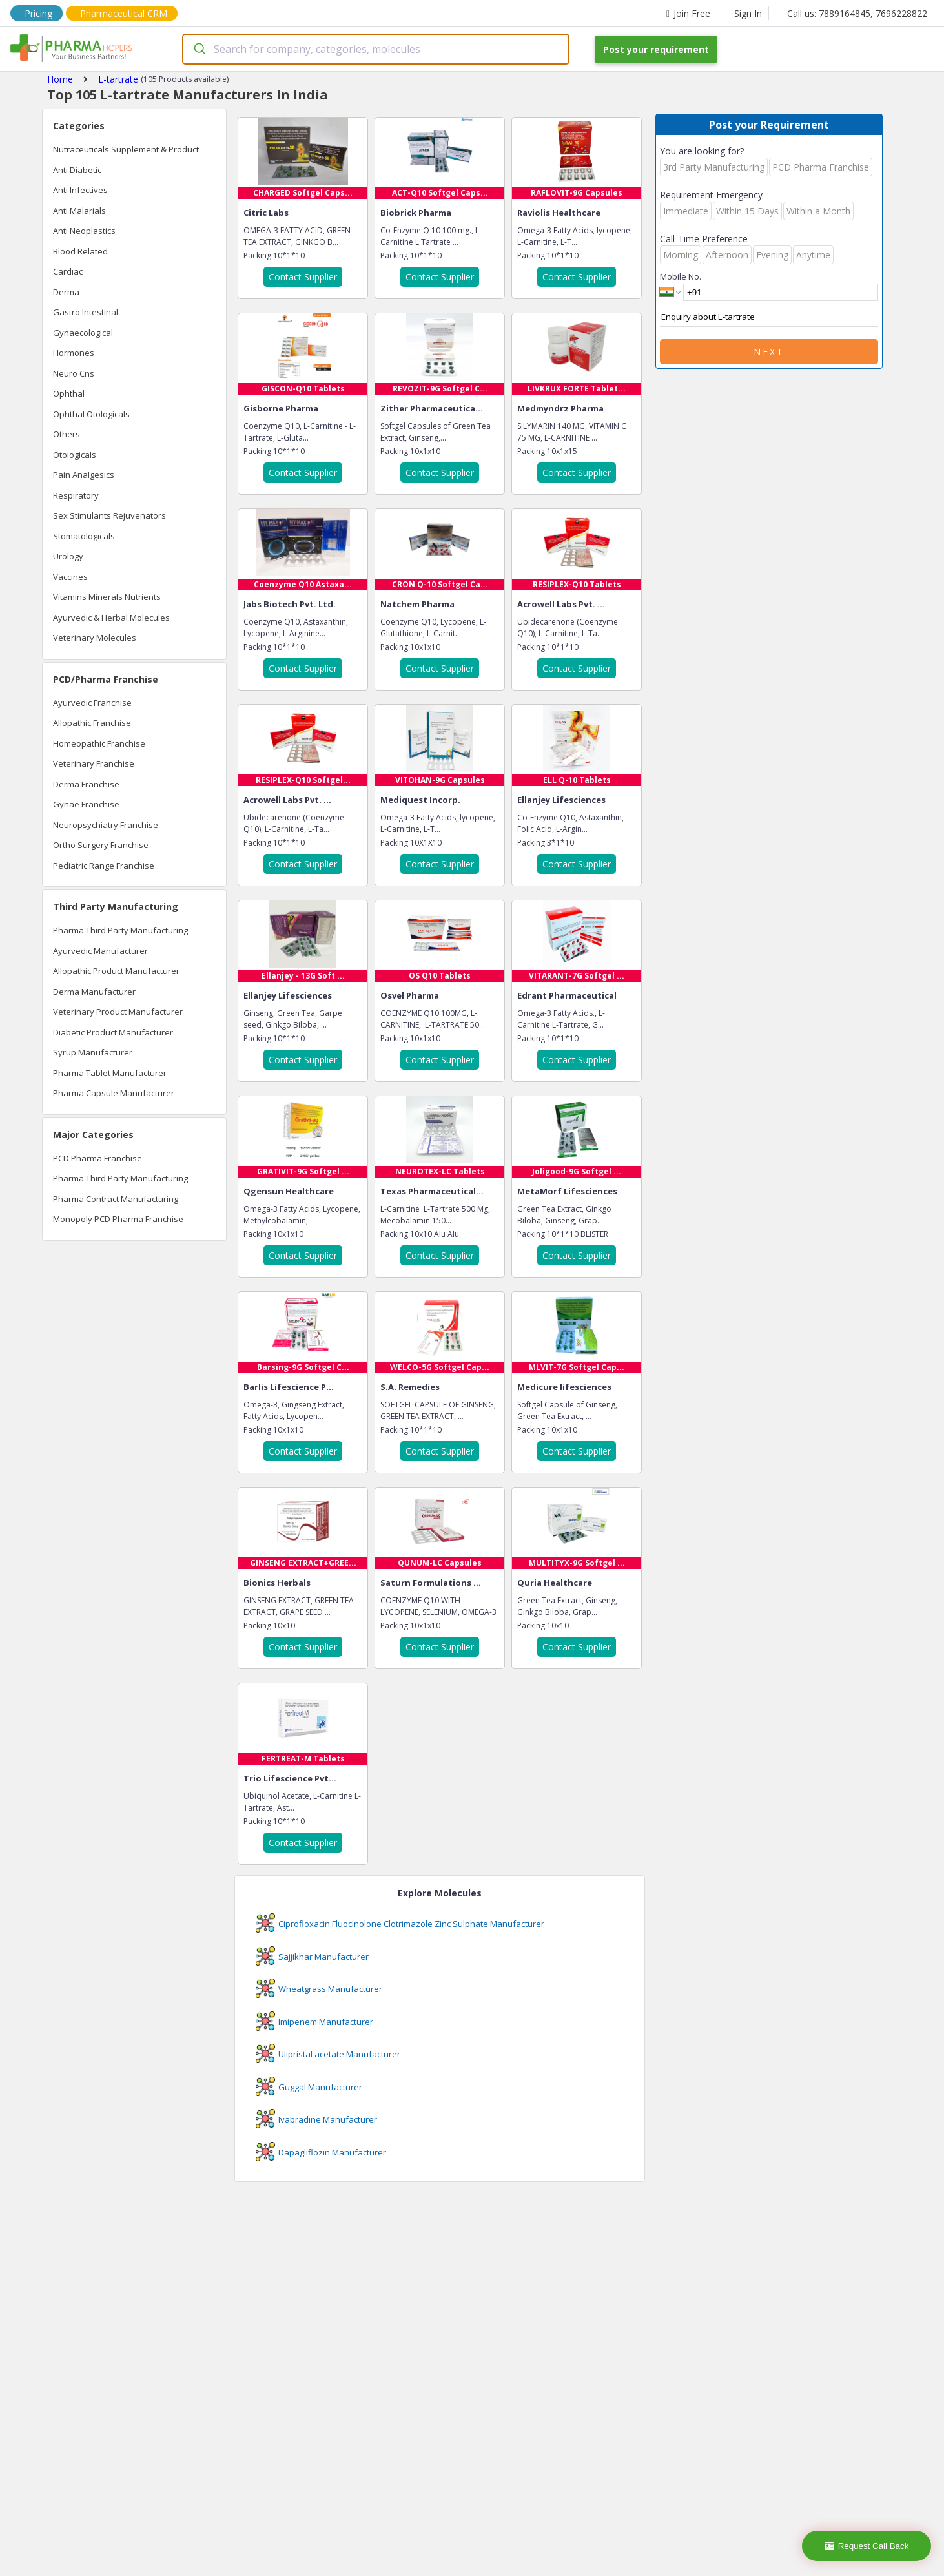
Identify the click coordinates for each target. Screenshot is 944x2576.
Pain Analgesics (83, 475)
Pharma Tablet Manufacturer (110, 1073)
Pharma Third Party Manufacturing (120, 930)
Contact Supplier (303, 277)
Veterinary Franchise (93, 763)
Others (66, 434)
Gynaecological (83, 332)
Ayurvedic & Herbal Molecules (111, 617)
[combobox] (375, 49)
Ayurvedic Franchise (92, 703)
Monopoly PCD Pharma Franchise (118, 1219)
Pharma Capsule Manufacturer (113, 1093)
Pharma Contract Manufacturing (115, 1199)
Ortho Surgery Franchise (101, 845)
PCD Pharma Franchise (97, 1158)
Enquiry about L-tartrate (769, 317)
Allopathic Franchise (92, 723)
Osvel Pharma (409, 995)
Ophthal (69, 393)
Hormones (73, 352)
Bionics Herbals (277, 1582)
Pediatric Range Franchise (103, 865)
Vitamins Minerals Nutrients (107, 597)
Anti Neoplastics (84, 230)
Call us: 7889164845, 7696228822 (857, 13)
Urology (68, 556)
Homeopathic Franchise (99, 743)
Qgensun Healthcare (288, 1191)
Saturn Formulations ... (430, 1582)
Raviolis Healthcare (558, 212)
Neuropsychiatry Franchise (105, 825)
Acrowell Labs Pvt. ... (561, 604)
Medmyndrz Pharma (560, 408)
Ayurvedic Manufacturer (100, 951)
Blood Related (80, 251)
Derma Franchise (86, 784)
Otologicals (74, 455)
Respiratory (76, 495)
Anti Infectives (80, 190)
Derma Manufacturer (94, 991)
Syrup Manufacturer (92, 1052)
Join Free (688, 13)
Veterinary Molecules (94, 637)
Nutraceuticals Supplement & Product (126, 149)
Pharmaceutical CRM (123, 13)
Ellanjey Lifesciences (561, 799)
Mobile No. (680, 276)
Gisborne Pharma (280, 408)
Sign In (748, 13)
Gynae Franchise (86, 804)
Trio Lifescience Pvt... (289, 1778)
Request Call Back (867, 2546)
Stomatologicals (84, 536)
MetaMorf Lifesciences (567, 1191)
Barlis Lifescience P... (288, 1387)
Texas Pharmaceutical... (432, 1191)
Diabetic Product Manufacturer (113, 1032)
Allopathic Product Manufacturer (116, 971)
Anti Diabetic (77, 170)
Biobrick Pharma (415, 212)
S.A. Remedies (410, 1387)
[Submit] (198, 49)
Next (769, 352)
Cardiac (68, 271)
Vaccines (70, 577)
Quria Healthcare (554, 1582)
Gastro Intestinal (85, 312)
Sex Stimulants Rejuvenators (109, 515)
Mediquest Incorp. (420, 799)
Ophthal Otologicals (91, 414)
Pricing (38, 13)
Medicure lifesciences (564, 1387)
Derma (66, 292)
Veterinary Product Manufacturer (118, 1011)
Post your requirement (656, 49)
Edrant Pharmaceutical (567, 995)
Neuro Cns (73, 373)
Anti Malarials (79, 210)
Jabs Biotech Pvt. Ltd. (289, 604)
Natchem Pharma (417, 604)
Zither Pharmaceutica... (431, 408)
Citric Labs (266, 212)
